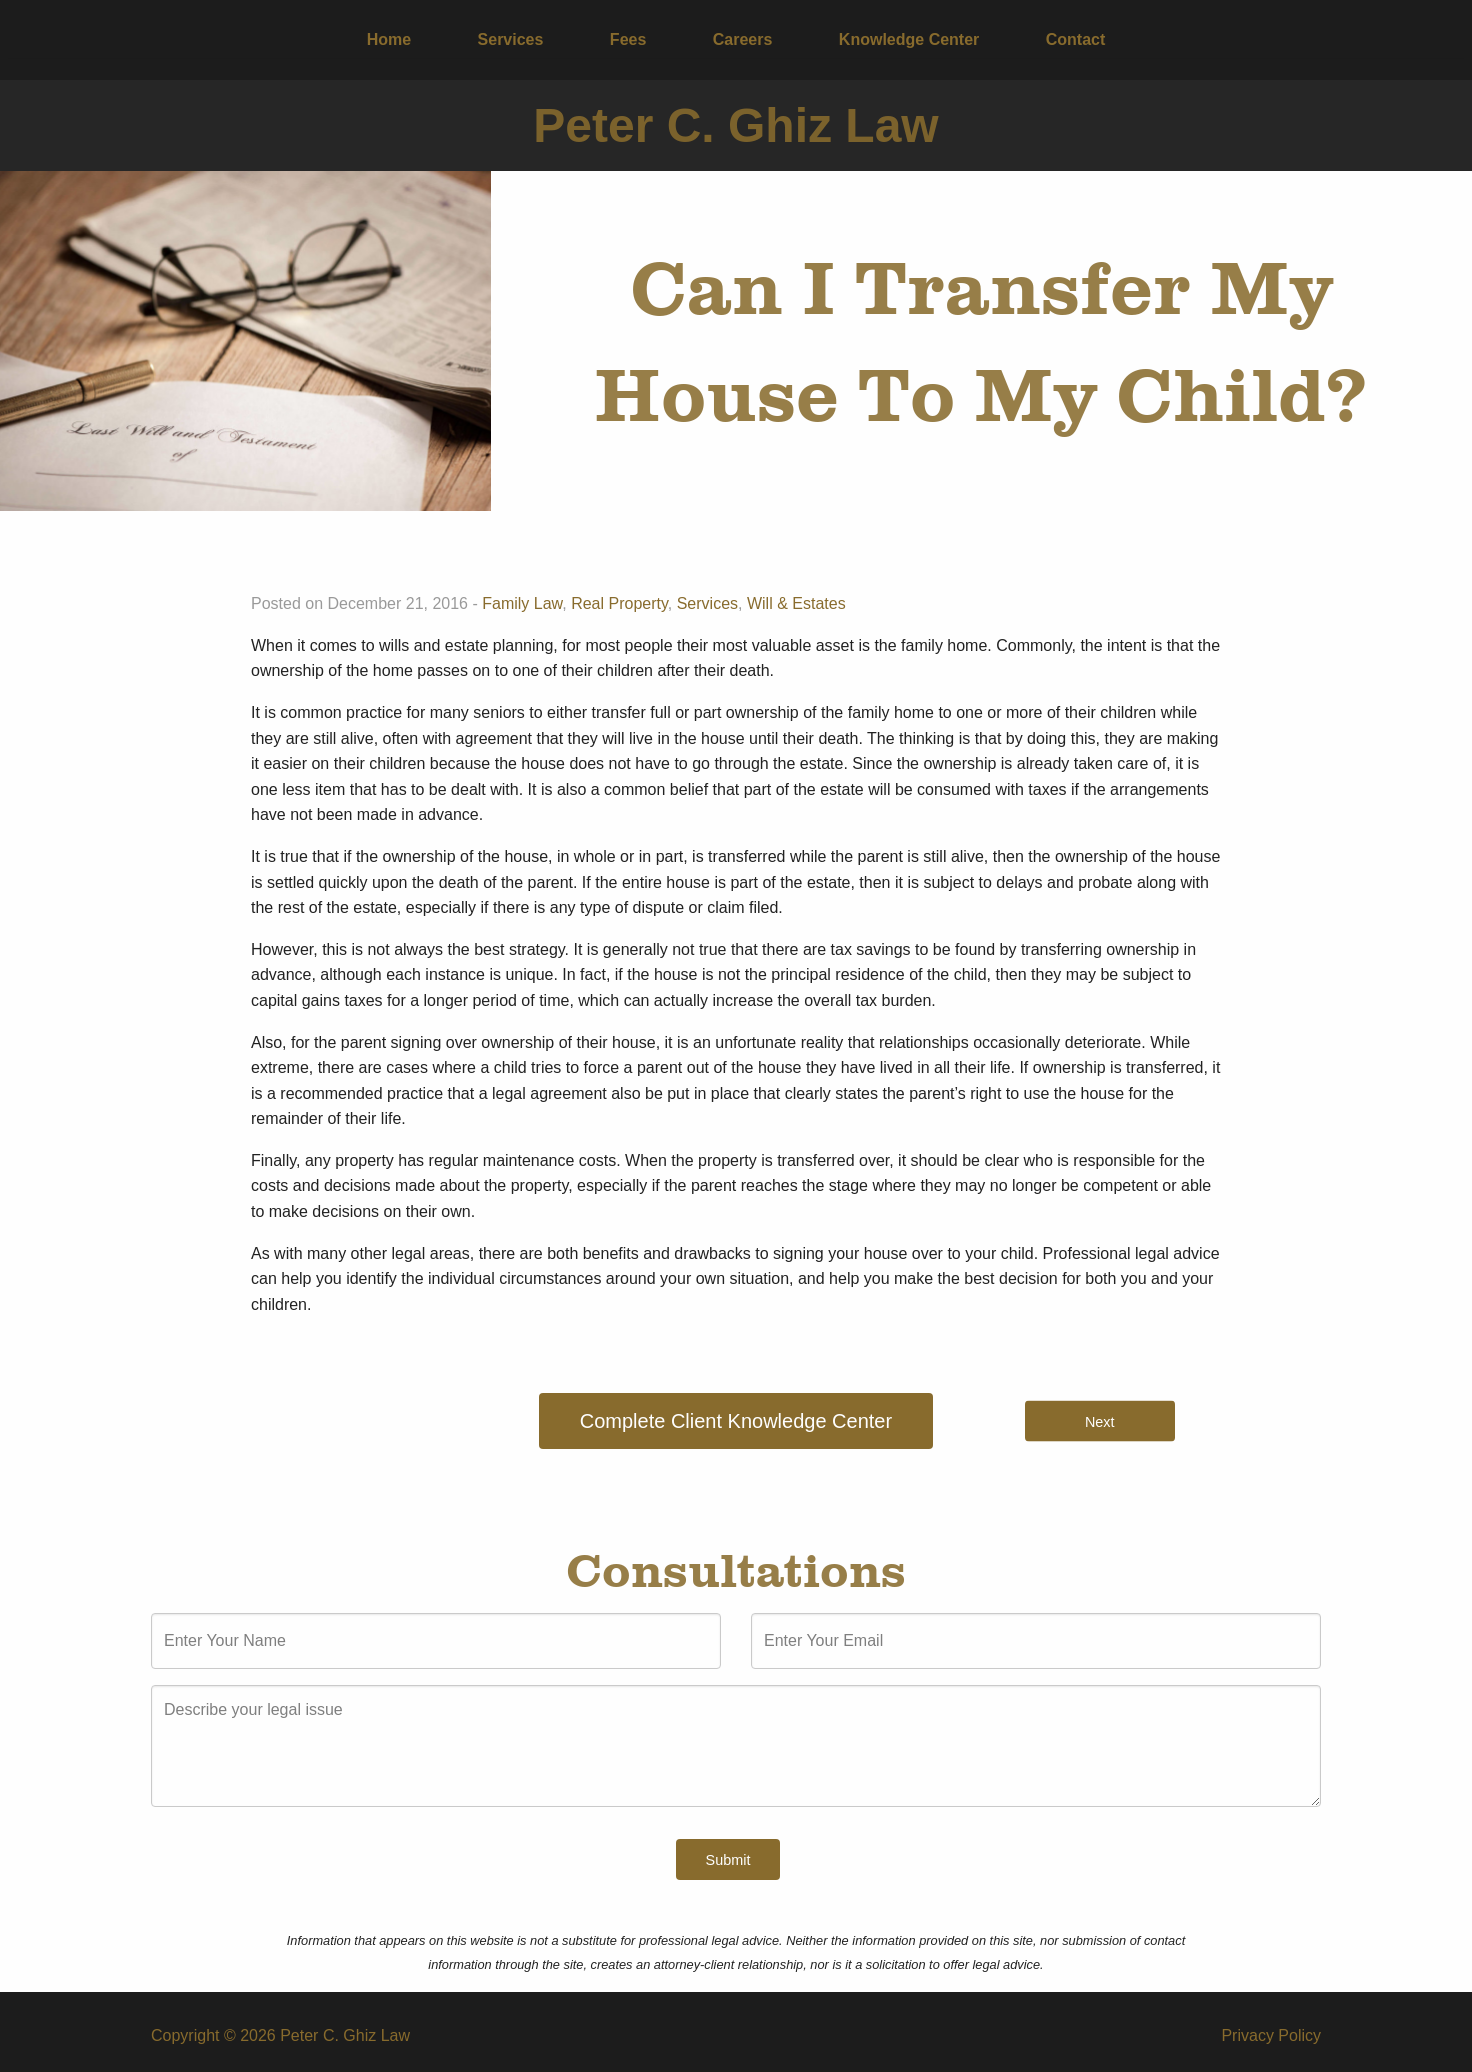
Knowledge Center (909, 39)
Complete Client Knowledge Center (736, 1421)
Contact (1076, 39)
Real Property (619, 603)
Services (511, 39)
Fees (628, 39)
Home (389, 39)
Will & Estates (796, 603)
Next (1100, 1421)
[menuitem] (389, 40)
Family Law (522, 603)
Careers (743, 39)
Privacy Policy (1271, 2035)
